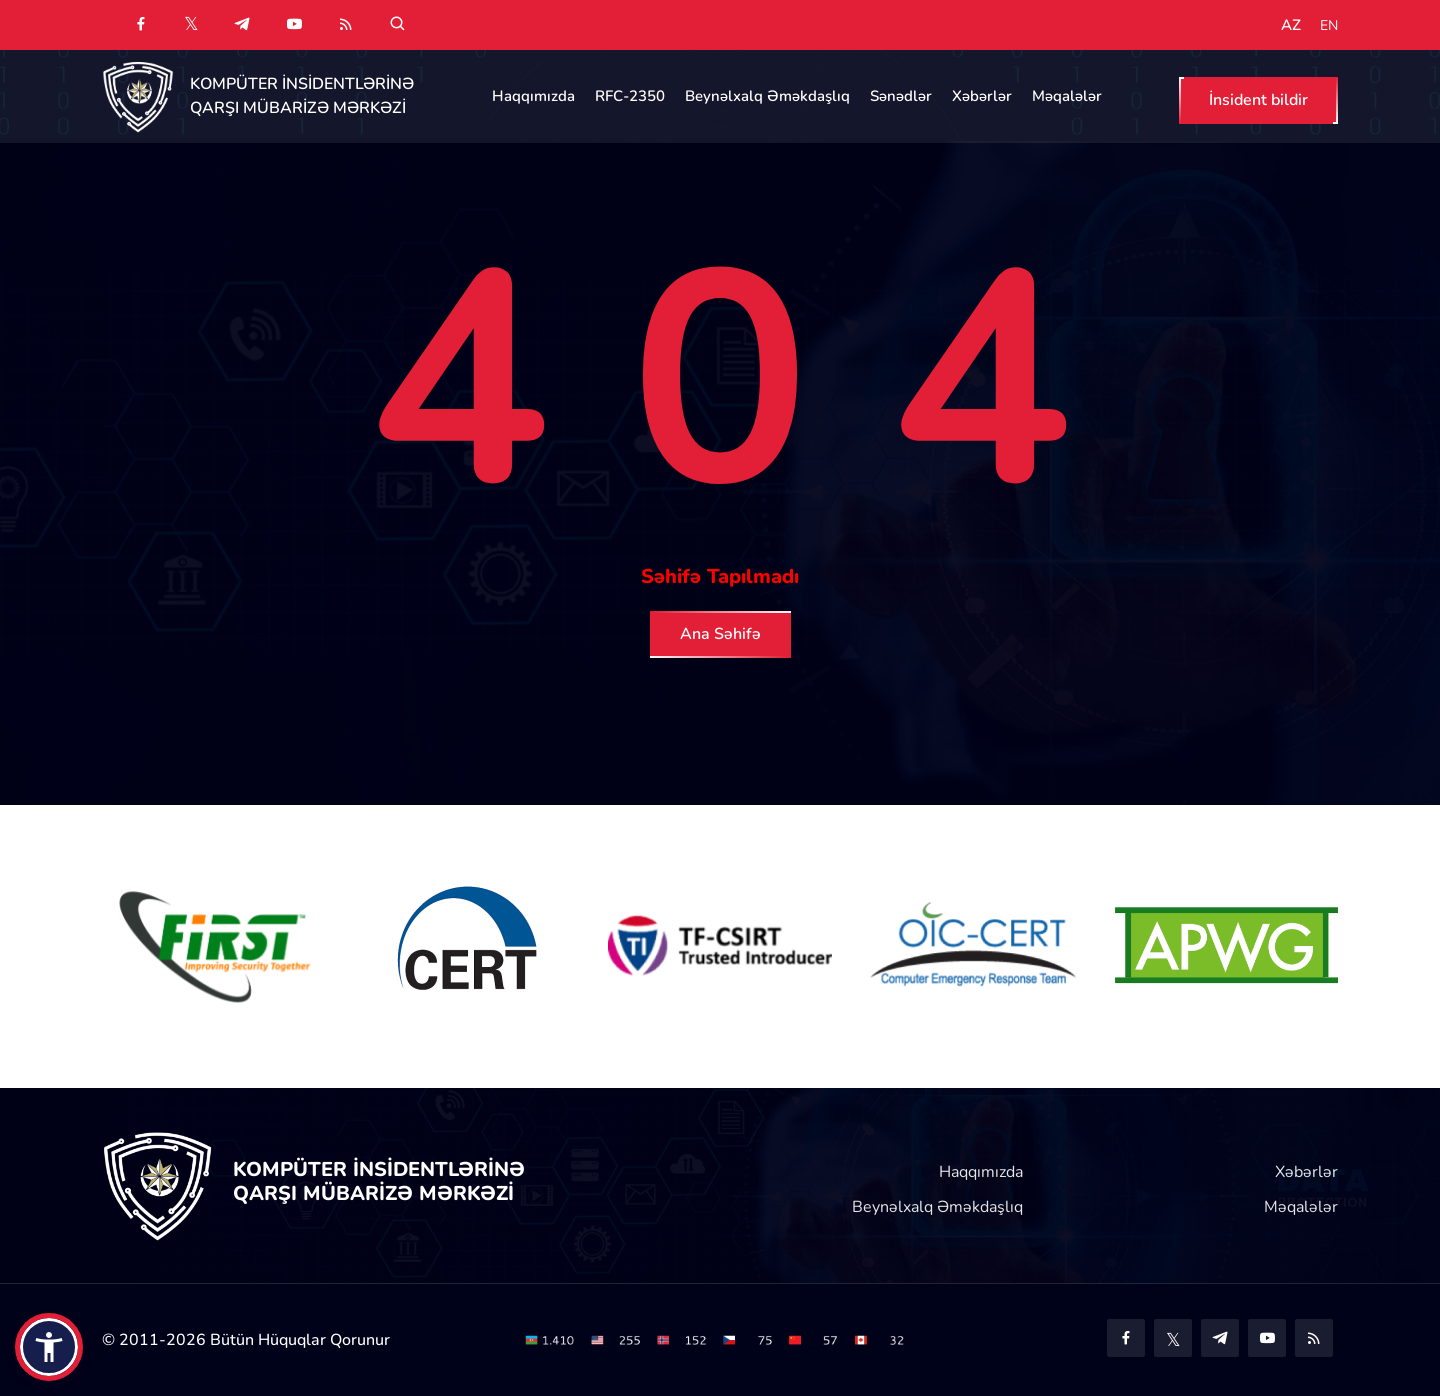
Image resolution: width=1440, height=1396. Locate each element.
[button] (49, 1347)
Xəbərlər (982, 96)
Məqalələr (1067, 96)
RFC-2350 (630, 96)
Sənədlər (901, 96)
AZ (1291, 25)
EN (1329, 26)
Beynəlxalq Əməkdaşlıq (767, 96)
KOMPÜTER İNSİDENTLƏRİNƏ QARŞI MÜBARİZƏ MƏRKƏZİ (302, 96)
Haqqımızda (533, 96)
